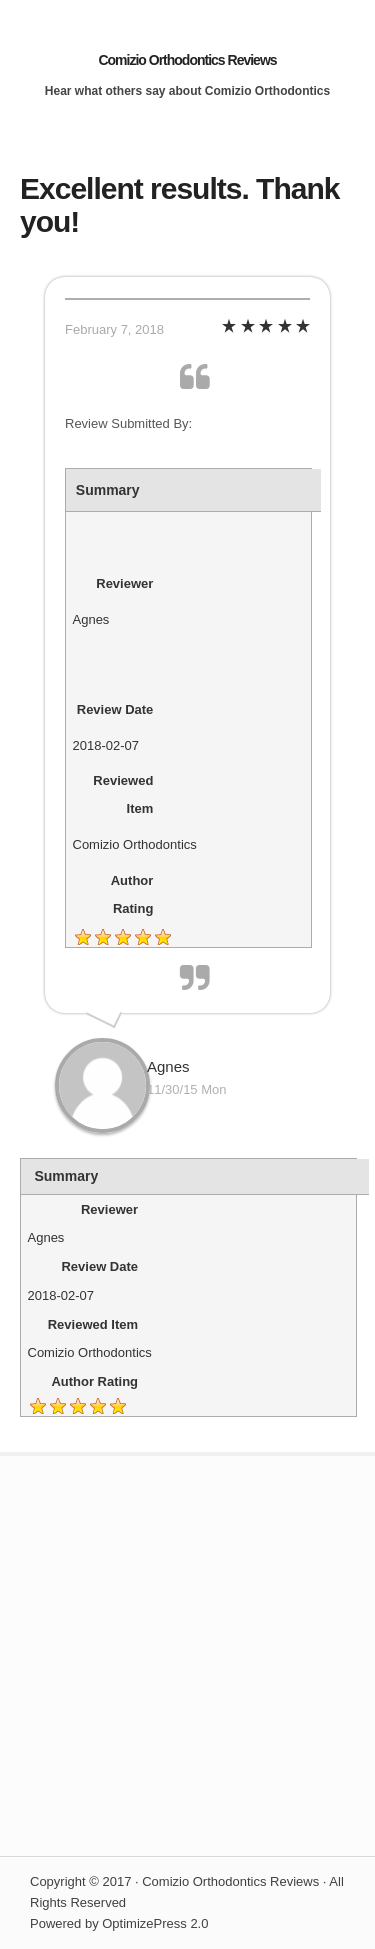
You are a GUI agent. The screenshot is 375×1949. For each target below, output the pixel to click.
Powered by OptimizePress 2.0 (119, 1923)
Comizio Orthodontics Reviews (187, 60)
